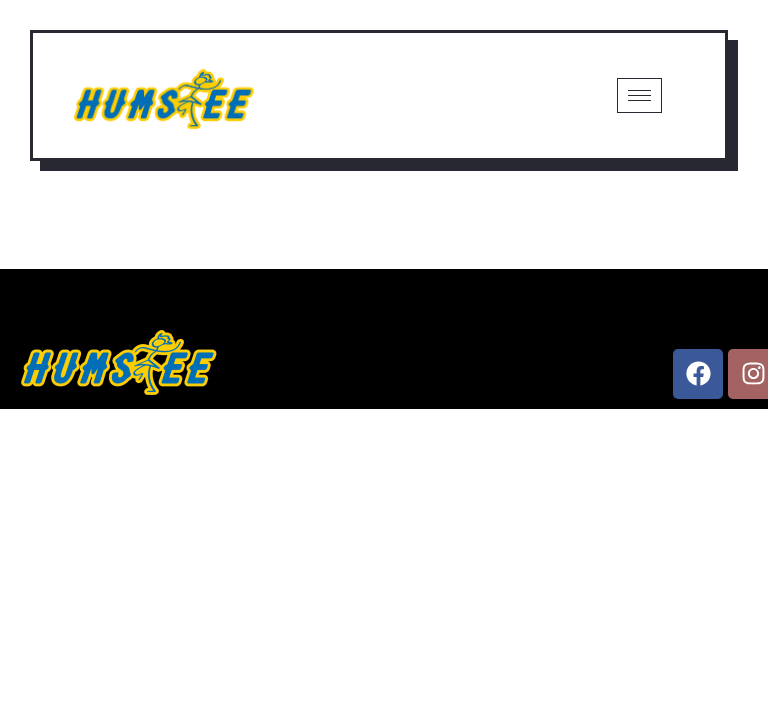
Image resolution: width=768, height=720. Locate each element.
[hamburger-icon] (639, 95)
